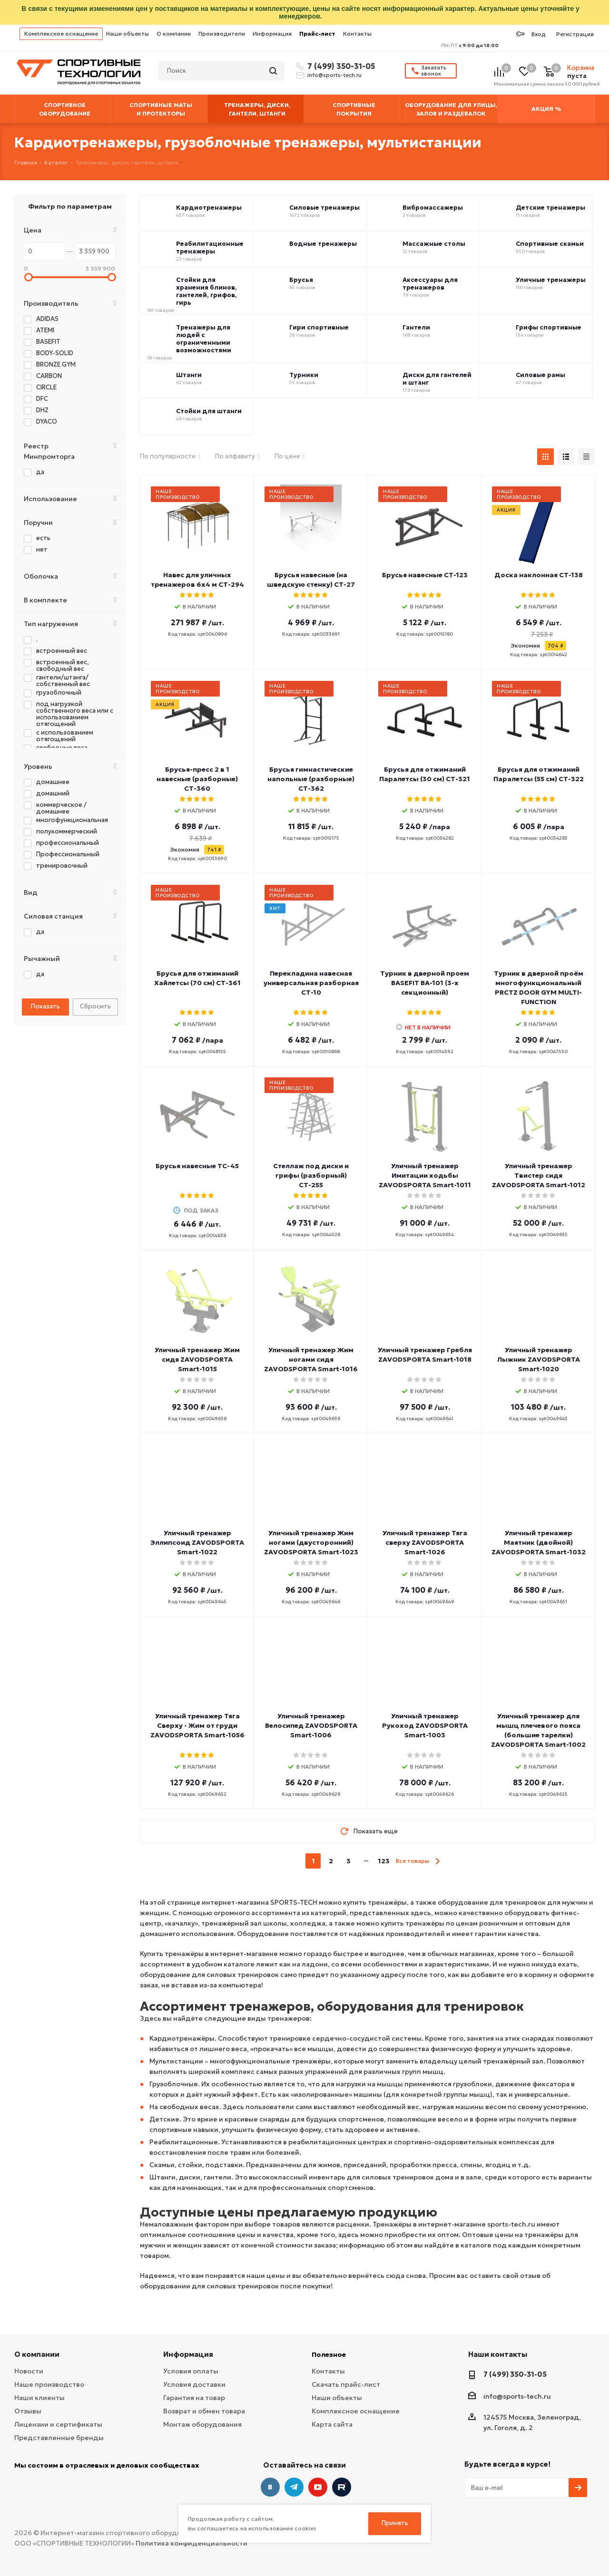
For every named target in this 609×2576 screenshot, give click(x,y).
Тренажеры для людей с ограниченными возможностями (203, 339)
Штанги (189, 375)
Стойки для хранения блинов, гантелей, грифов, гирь (206, 291)
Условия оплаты (190, 2371)
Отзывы (27, 2411)
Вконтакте (270, 2487)
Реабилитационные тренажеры (210, 247)
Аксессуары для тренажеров (430, 283)
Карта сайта (332, 2424)
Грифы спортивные (548, 327)
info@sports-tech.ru (334, 75)
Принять (395, 2523)
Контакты (357, 33)
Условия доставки (194, 2384)
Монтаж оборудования (202, 2424)
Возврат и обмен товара (204, 2411)
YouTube (317, 2487)
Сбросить (95, 1006)
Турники (303, 375)
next (437, 1861)
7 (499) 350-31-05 (339, 66)
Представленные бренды (59, 2437)
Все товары (412, 1860)
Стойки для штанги (209, 411)
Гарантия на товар (194, 2397)
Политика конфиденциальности (191, 2543)
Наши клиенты (39, 2397)
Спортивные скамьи (550, 244)
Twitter (341, 2487)
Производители (221, 33)
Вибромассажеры (433, 208)
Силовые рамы (540, 375)
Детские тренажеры (550, 208)
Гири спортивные (319, 327)
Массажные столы (434, 244)
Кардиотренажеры (209, 208)
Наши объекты (127, 33)
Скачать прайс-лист (346, 2384)
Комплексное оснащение (61, 33)
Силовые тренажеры (324, 208)
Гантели (416, 327)
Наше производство (49, 2384)
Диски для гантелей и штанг (437, 379)
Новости (28, 2371)
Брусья (301, 280)
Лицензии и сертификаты (58, 2424)
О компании (174, 33)
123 (384, 1861)
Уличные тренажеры (551, 280)
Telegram (294, 2487)
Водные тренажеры (323, 244)
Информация (272, 33)
